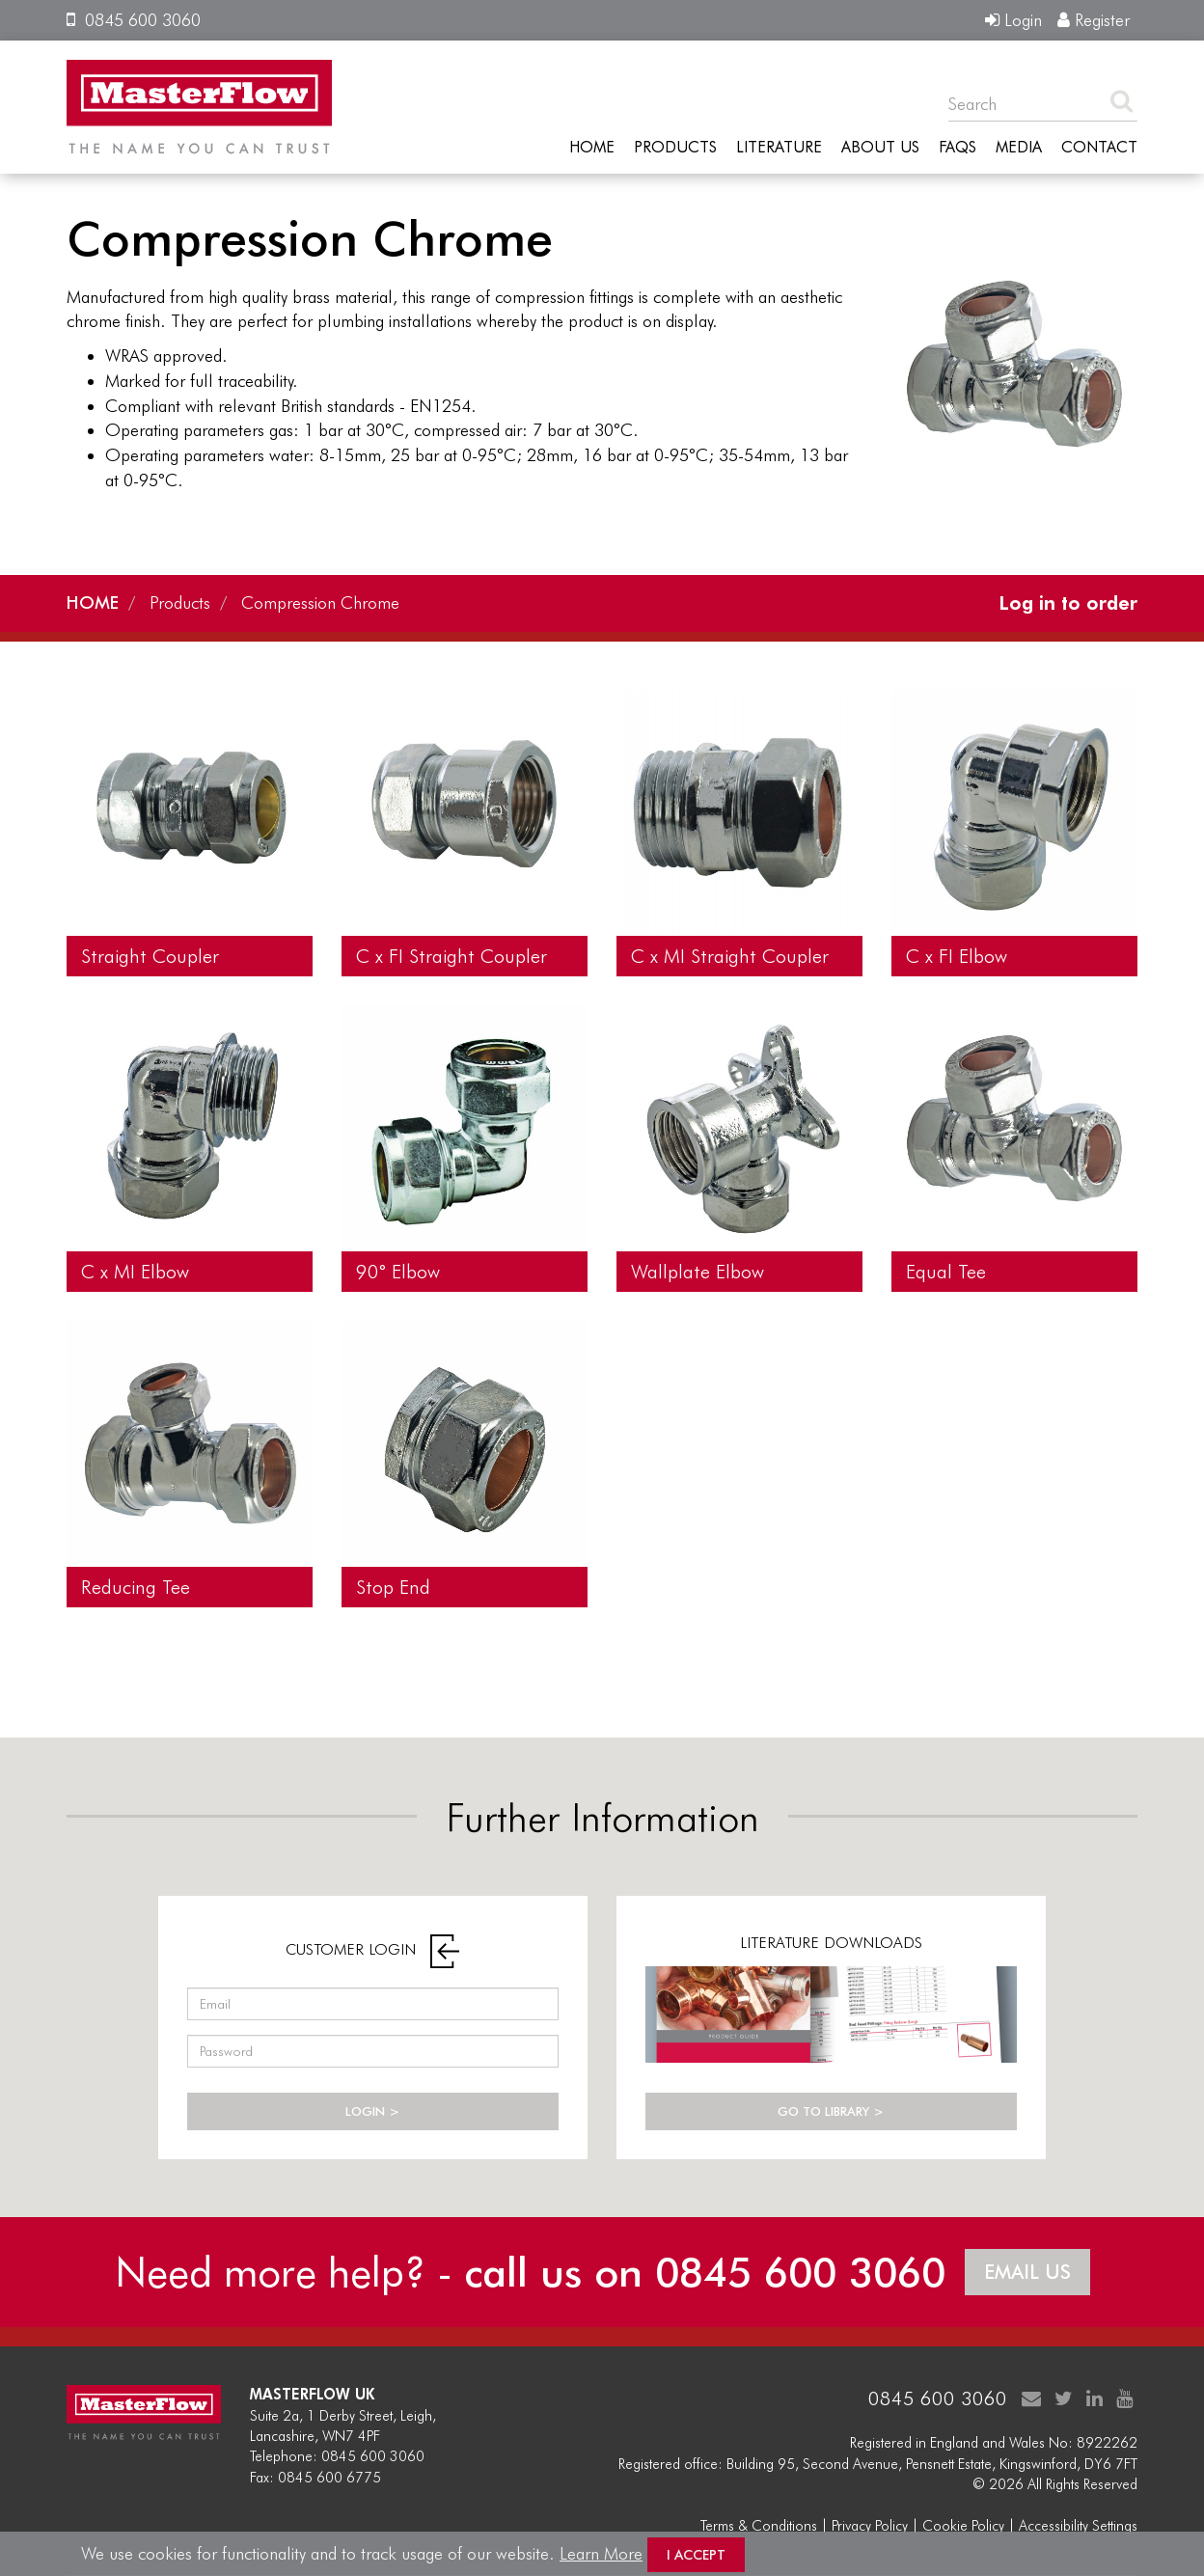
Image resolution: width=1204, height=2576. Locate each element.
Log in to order (1068, 603)
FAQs (957, 147)
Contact (1099, 147)
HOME (93, 602)
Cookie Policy (963, 2526)
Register (1093, 20)
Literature (779, 147)
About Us (880, 147)
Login (1013, 20)
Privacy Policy (870, 2526)
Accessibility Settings (1078, 2526)
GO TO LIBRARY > (831, 2111)
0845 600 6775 (329, 2477)
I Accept (696, 2554)
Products (675, 147)
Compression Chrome (320, 602)
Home (592, 147)
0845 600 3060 (134, 20)
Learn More (601, 2553)
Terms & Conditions (758, 2526)
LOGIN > (372, 2111)
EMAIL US (1027, 2272)
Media (1019, 147)
